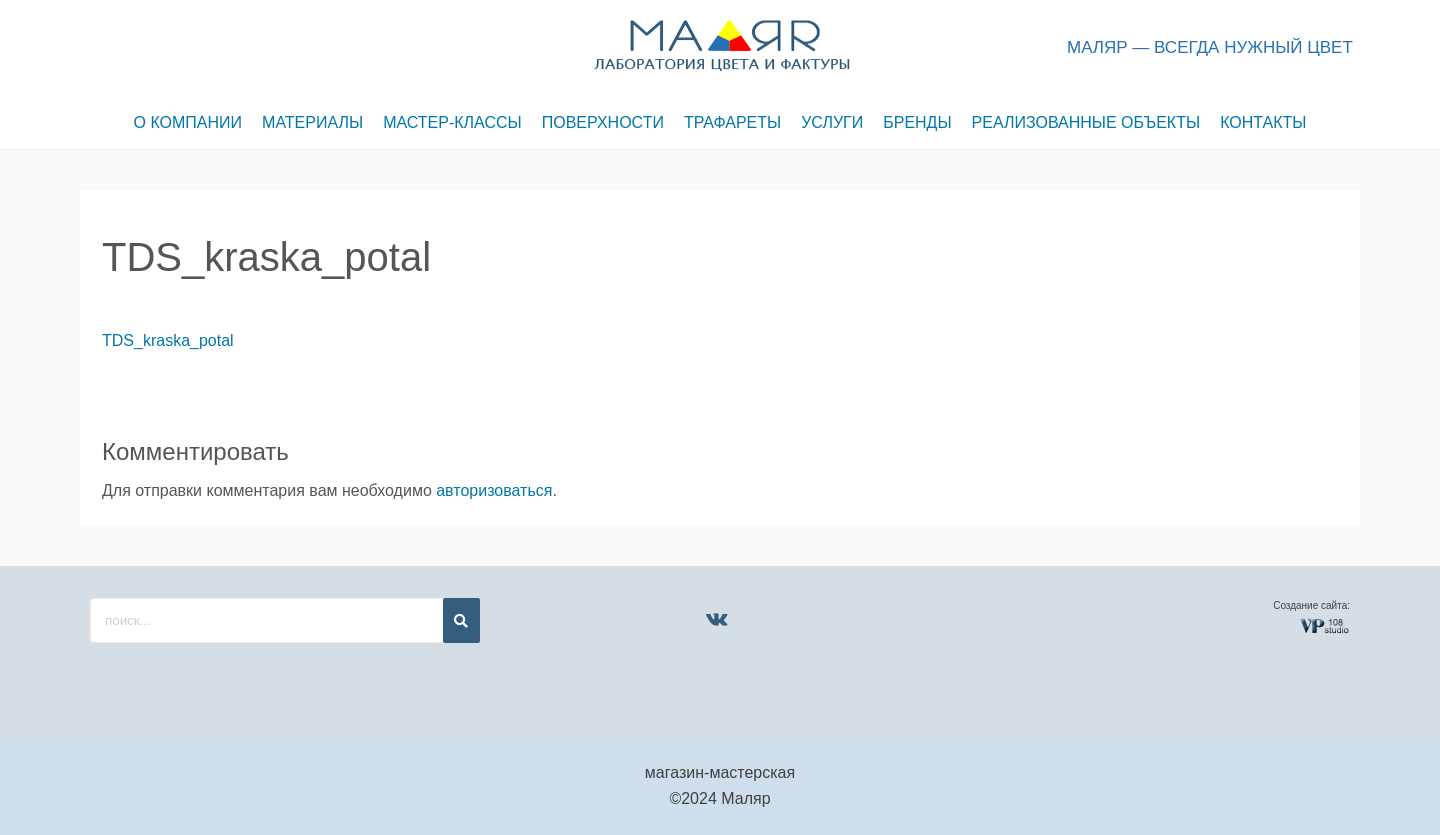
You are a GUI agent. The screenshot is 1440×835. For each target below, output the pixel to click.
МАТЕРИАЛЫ (312, 122)
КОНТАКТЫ (1263, 122)
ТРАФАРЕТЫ (732, 122)
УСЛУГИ (832, 122)
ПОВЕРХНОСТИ (603, 122)
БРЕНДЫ (917, 122)
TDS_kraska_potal (168, 340)
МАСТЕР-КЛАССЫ (452, 122)
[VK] (716, 619)
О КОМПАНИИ (188, 122)
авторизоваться (494, 490)
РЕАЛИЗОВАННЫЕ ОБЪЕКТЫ (1086, 122)
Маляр (745, 798)
